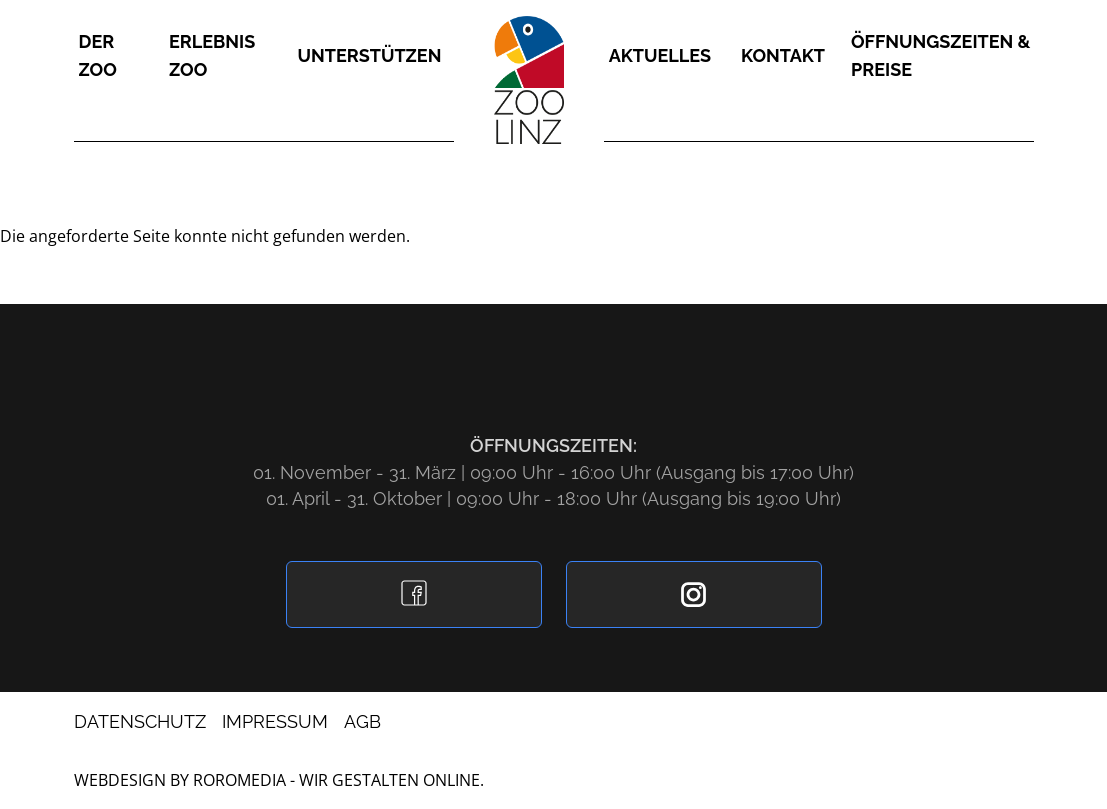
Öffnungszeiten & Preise (940, 55)
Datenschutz (140, 721)
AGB (362, 721)
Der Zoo (98, 55)
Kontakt (783, 55)
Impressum (275, 721)
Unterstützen (370, 55)
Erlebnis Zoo (212, 55)
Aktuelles (660, 55)
